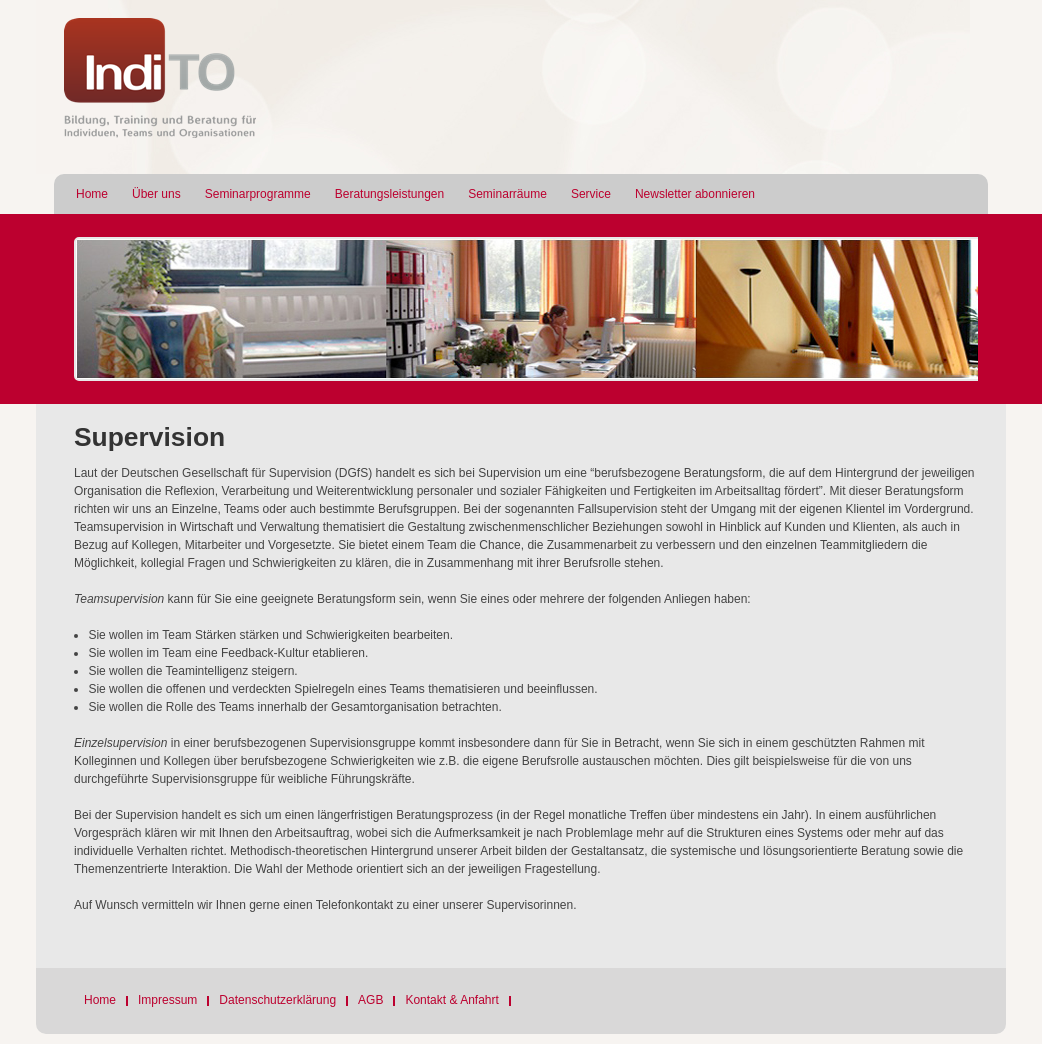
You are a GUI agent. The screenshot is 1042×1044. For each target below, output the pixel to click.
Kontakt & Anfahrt (451, 1000)
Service (591, 194)
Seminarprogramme (258, 194)
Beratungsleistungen (389, 194)
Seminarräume (507, 194)
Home (92, 194)
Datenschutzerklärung (277, 1000)
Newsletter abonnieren (695, 194)
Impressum (167, 1000)
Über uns (156, 194)
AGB (370, 1000)
